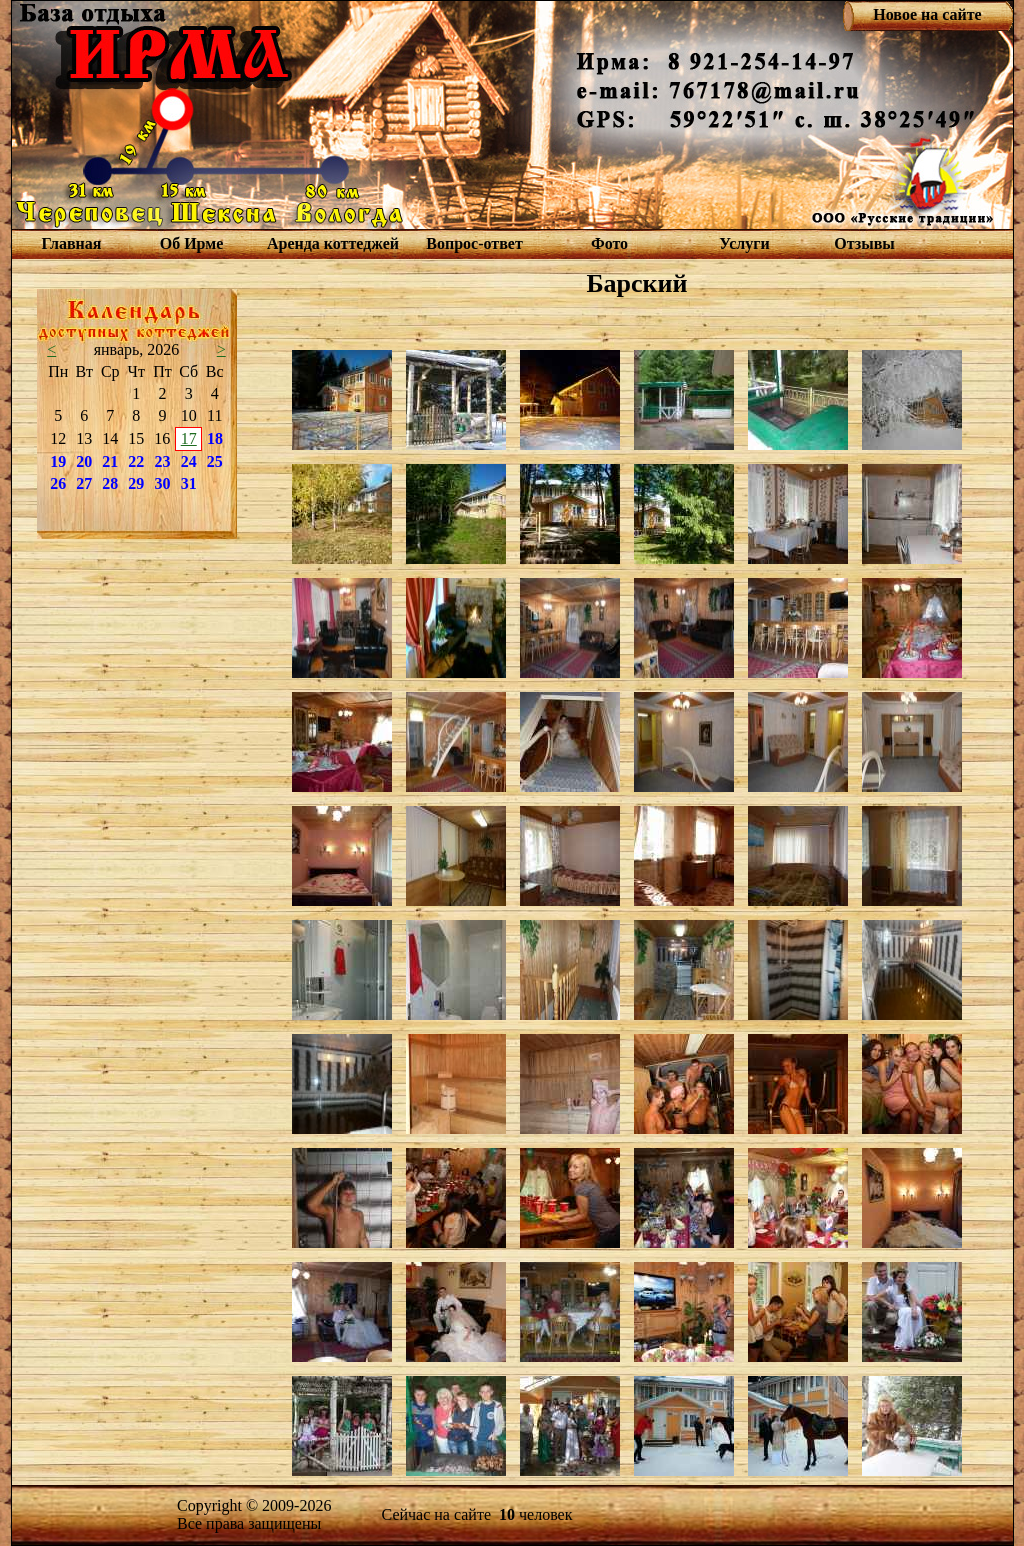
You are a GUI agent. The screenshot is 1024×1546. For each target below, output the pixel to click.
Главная (72, 243)
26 (58, 483)
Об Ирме (192, 243)
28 (110, 483)
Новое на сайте (927, 14)
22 (136, 461)
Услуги (744, 243)
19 (58, 461)
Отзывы (864, 243)
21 (110, 461)
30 (163, 483)
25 (215, 461)
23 (163, 461)
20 (84, 461)
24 (189, 461)
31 (189, 483)
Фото (609, 243)
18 (215, 438)
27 (84, 483)
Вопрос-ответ (474, 243)
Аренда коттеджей (333, 243)
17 (189, 438)
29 (136, 483)
